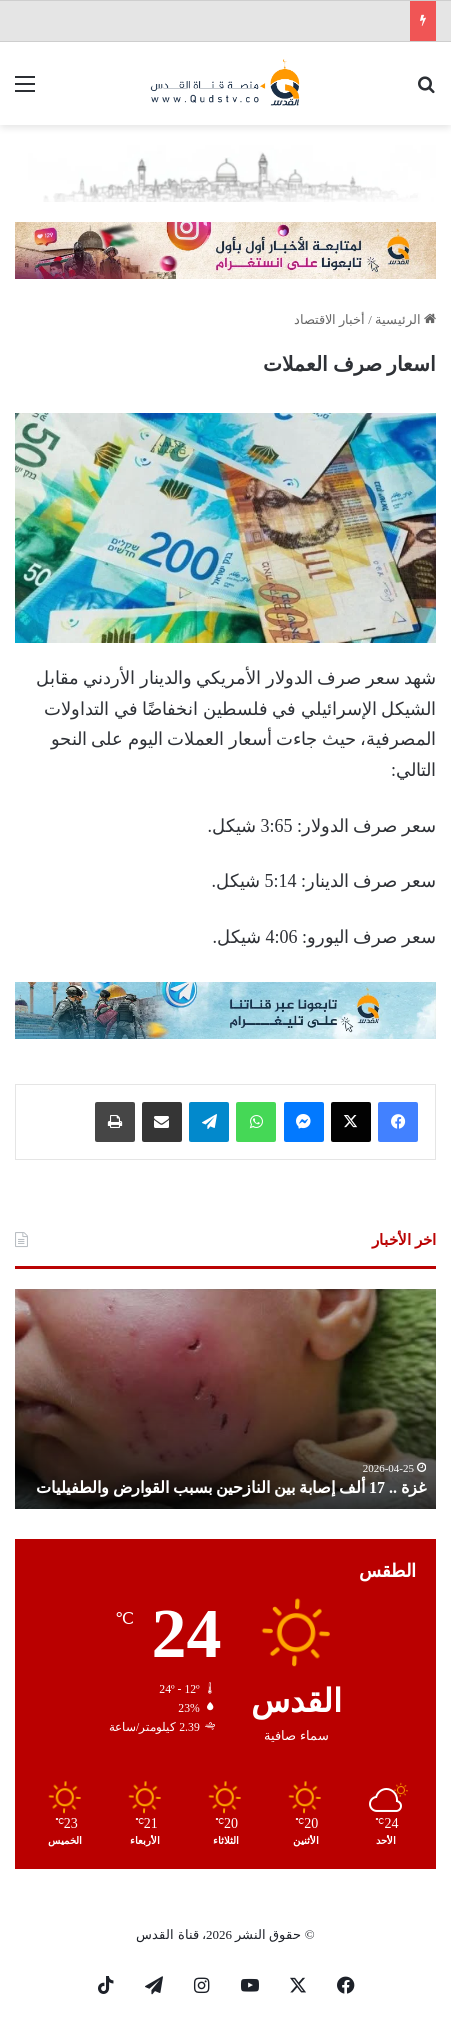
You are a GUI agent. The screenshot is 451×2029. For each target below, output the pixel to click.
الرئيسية (405, 319)
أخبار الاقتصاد (329, 319)
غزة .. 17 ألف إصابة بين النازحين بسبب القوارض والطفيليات (231, 1487)
